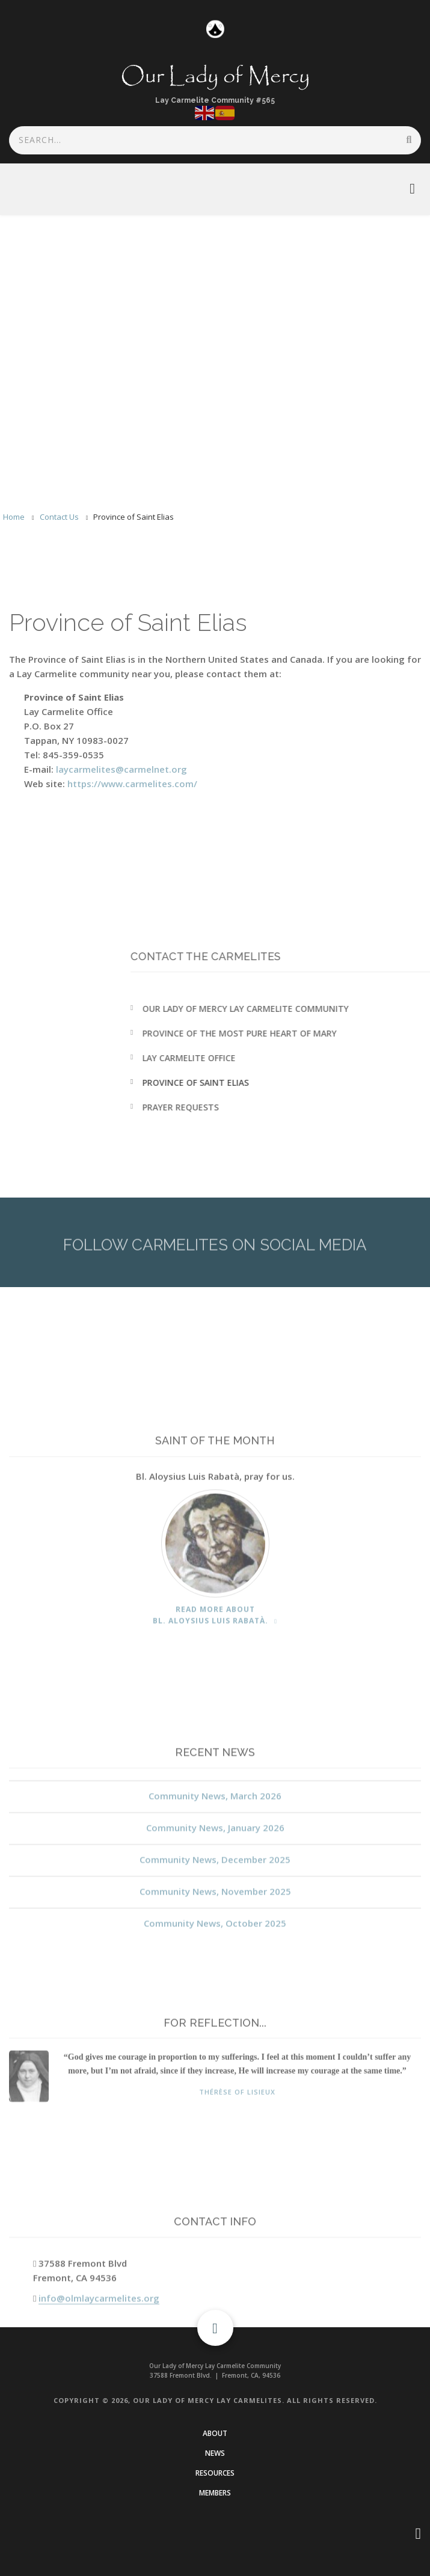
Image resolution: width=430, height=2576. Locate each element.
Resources (215, 2473)
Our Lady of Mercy (215, 76)
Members (215, 2493)
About (215, 2433)
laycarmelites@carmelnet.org (121, 769)
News (215, 2453)
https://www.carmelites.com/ (132, 784)
